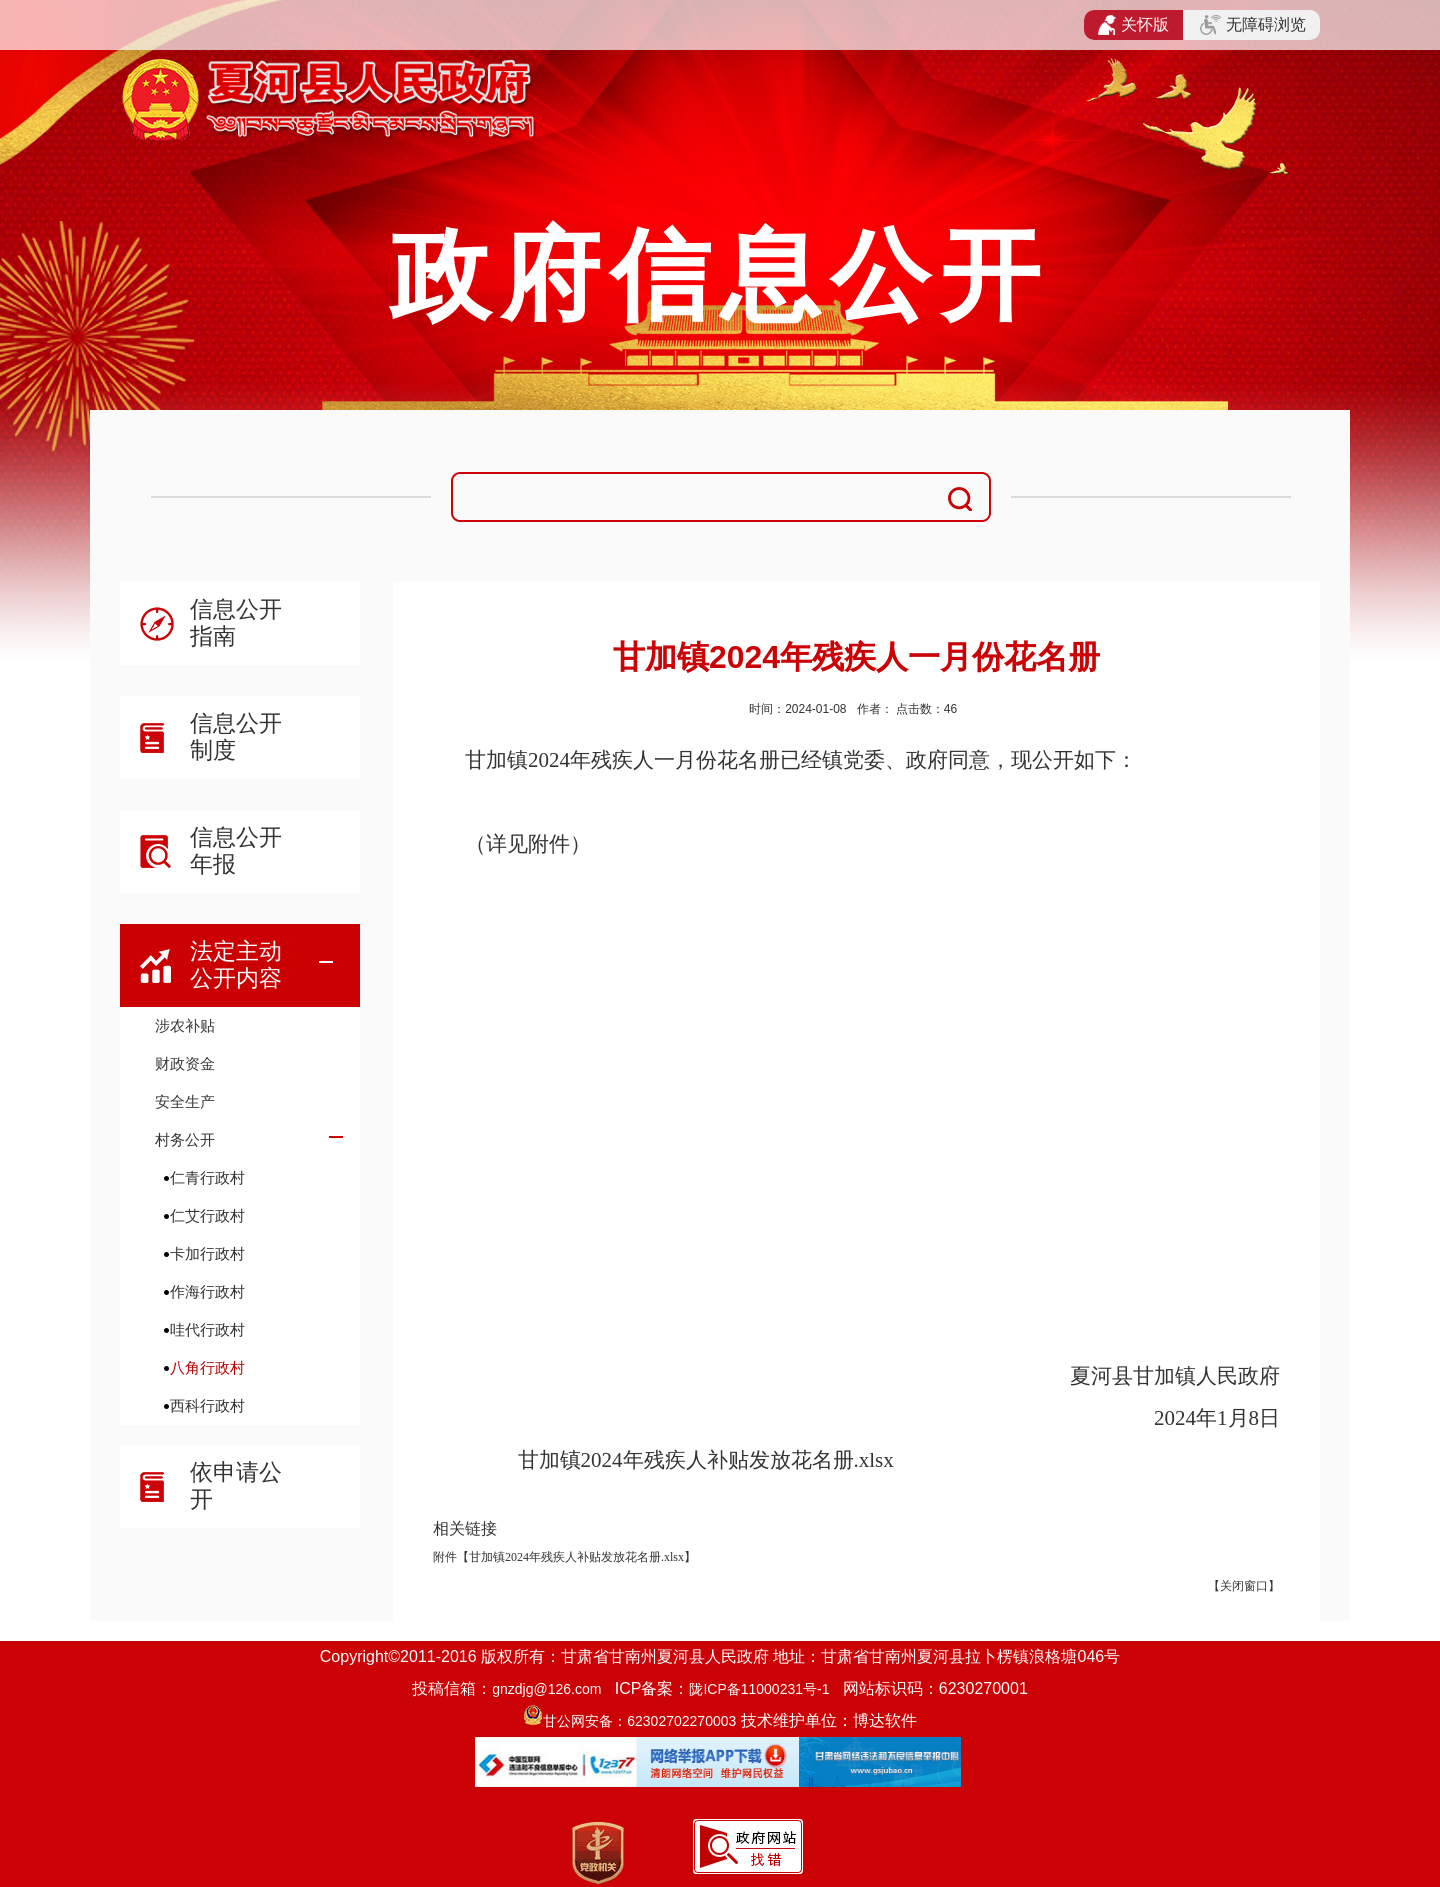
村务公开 (185, 1139)
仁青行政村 (207, 1177)
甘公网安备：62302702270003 (639, 1721)
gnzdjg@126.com (546, 1689)
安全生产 (185, 1101)
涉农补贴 (185, 1025)
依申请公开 (236, 1485)
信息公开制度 (236, 736)
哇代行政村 (207, 1329)
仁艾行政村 (207, 1215)
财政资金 (185, 1063)
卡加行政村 (207, 1253)
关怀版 (1133, 25)
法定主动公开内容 (236, 964)
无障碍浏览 (1253, 25)
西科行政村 (207, 1405)
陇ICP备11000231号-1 (759, 1689)
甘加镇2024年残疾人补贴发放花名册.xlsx (706, 1460)
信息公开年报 (236, 850)
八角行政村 (207, 1367)
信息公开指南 (236, 622)
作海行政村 (207, 1291)
